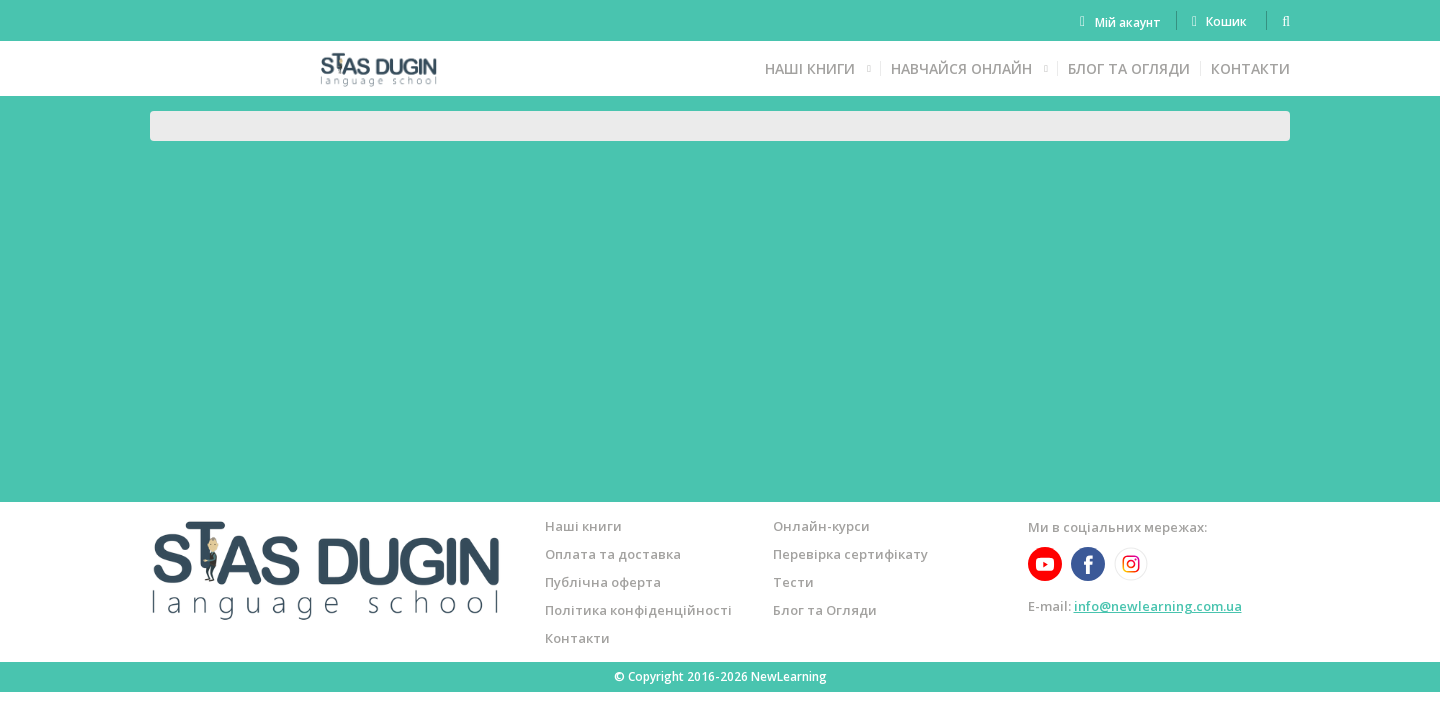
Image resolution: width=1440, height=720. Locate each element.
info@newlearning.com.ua (1158, 606)
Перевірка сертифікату (850, 554)
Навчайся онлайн (961, 68)
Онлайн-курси (821, 526)
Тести (793, 582)
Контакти (1250, 68)
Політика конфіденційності (638, 610)
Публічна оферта (603, 582)
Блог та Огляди (1129, 68)
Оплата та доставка (613, 554)
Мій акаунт (1128, 22)
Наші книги (810, 68)
